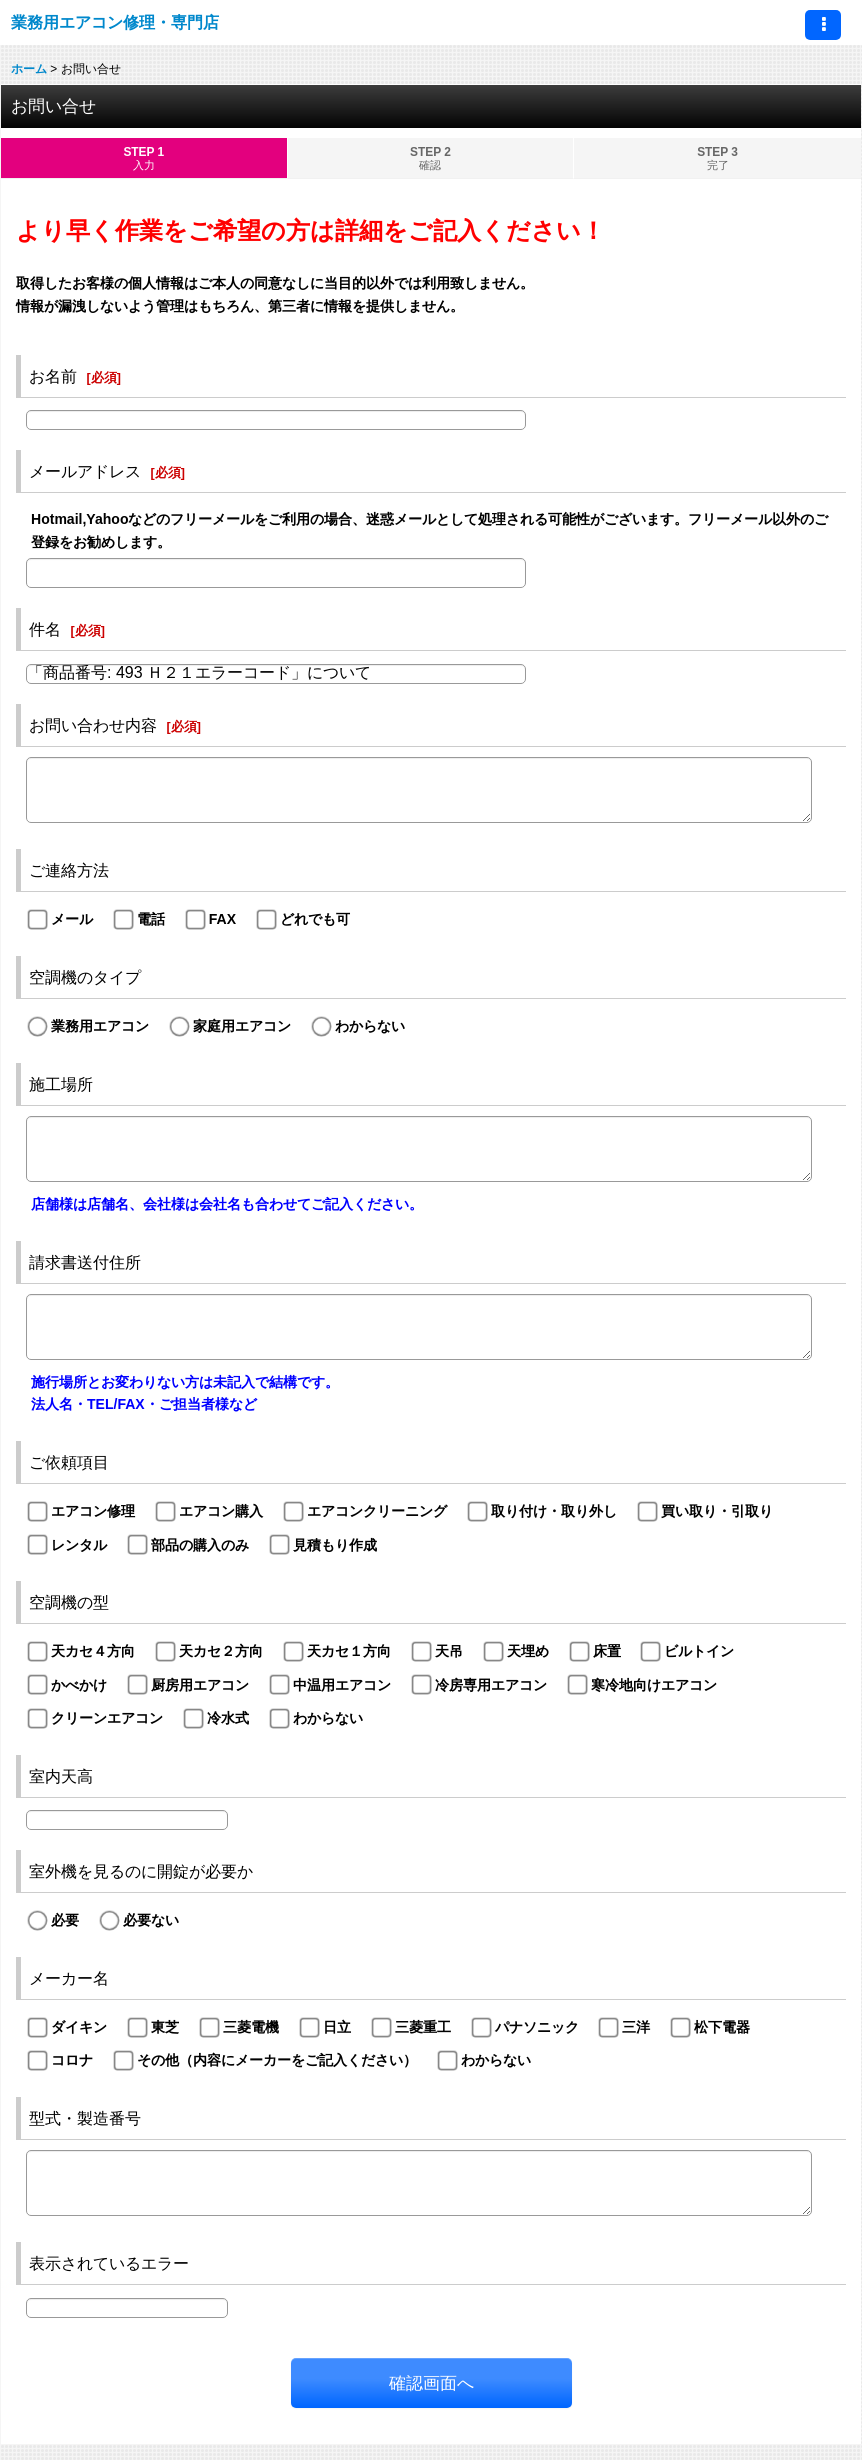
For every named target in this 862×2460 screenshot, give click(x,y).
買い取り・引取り (717, 1511)
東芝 (165, 2027)
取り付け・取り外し (554, 1511)
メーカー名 (69, 1978)
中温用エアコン (342, 1685)
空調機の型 (69, 1602)
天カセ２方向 (221, 1651)
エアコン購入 (221, 1511)
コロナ (72, 2060)
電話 (151, 919)
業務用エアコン (100, 1026)
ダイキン (79, 2027)
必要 (65, 1920)
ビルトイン (699, 1651)
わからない (370, 1026)
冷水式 (228, 1718)
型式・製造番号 (85, 2118)
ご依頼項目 (69, 1462)
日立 (337, 2027)
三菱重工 (423, 2027)
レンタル (79, 1545)
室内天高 (61, 1776)
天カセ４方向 (93, 1651)
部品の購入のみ (200, 1545)
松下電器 (722, 2027)
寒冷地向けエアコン (654, 1685)
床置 (607, 1651)
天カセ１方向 (349, 1651)
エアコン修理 (93, 1511)
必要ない (151, 1920)
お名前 (53, 376)
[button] (823, 25)
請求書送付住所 (85, 1262)
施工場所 (61, 1084)
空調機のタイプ (85, 977)
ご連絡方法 (69, 870)
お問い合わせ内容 (93, 725)
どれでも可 (315, 919)
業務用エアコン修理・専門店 (115, 22)
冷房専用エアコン (491, 1685)
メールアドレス (85, 471)
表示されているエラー (109, 2263)
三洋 (636, 2027)
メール (72, 919)
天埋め (528, 1651)
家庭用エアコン (242, 1026)
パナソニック (537, 2027)
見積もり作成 (335, 1545)
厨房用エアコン (200, 1685)
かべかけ (79, 1685)
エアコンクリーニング (377, 1511)
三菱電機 (251, 2027)
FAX (222, 919)
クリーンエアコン (107, 1718)
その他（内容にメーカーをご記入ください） (277, 2060)
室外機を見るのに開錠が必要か (141, 1871)
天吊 (449, 1651)
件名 (45, 629)
